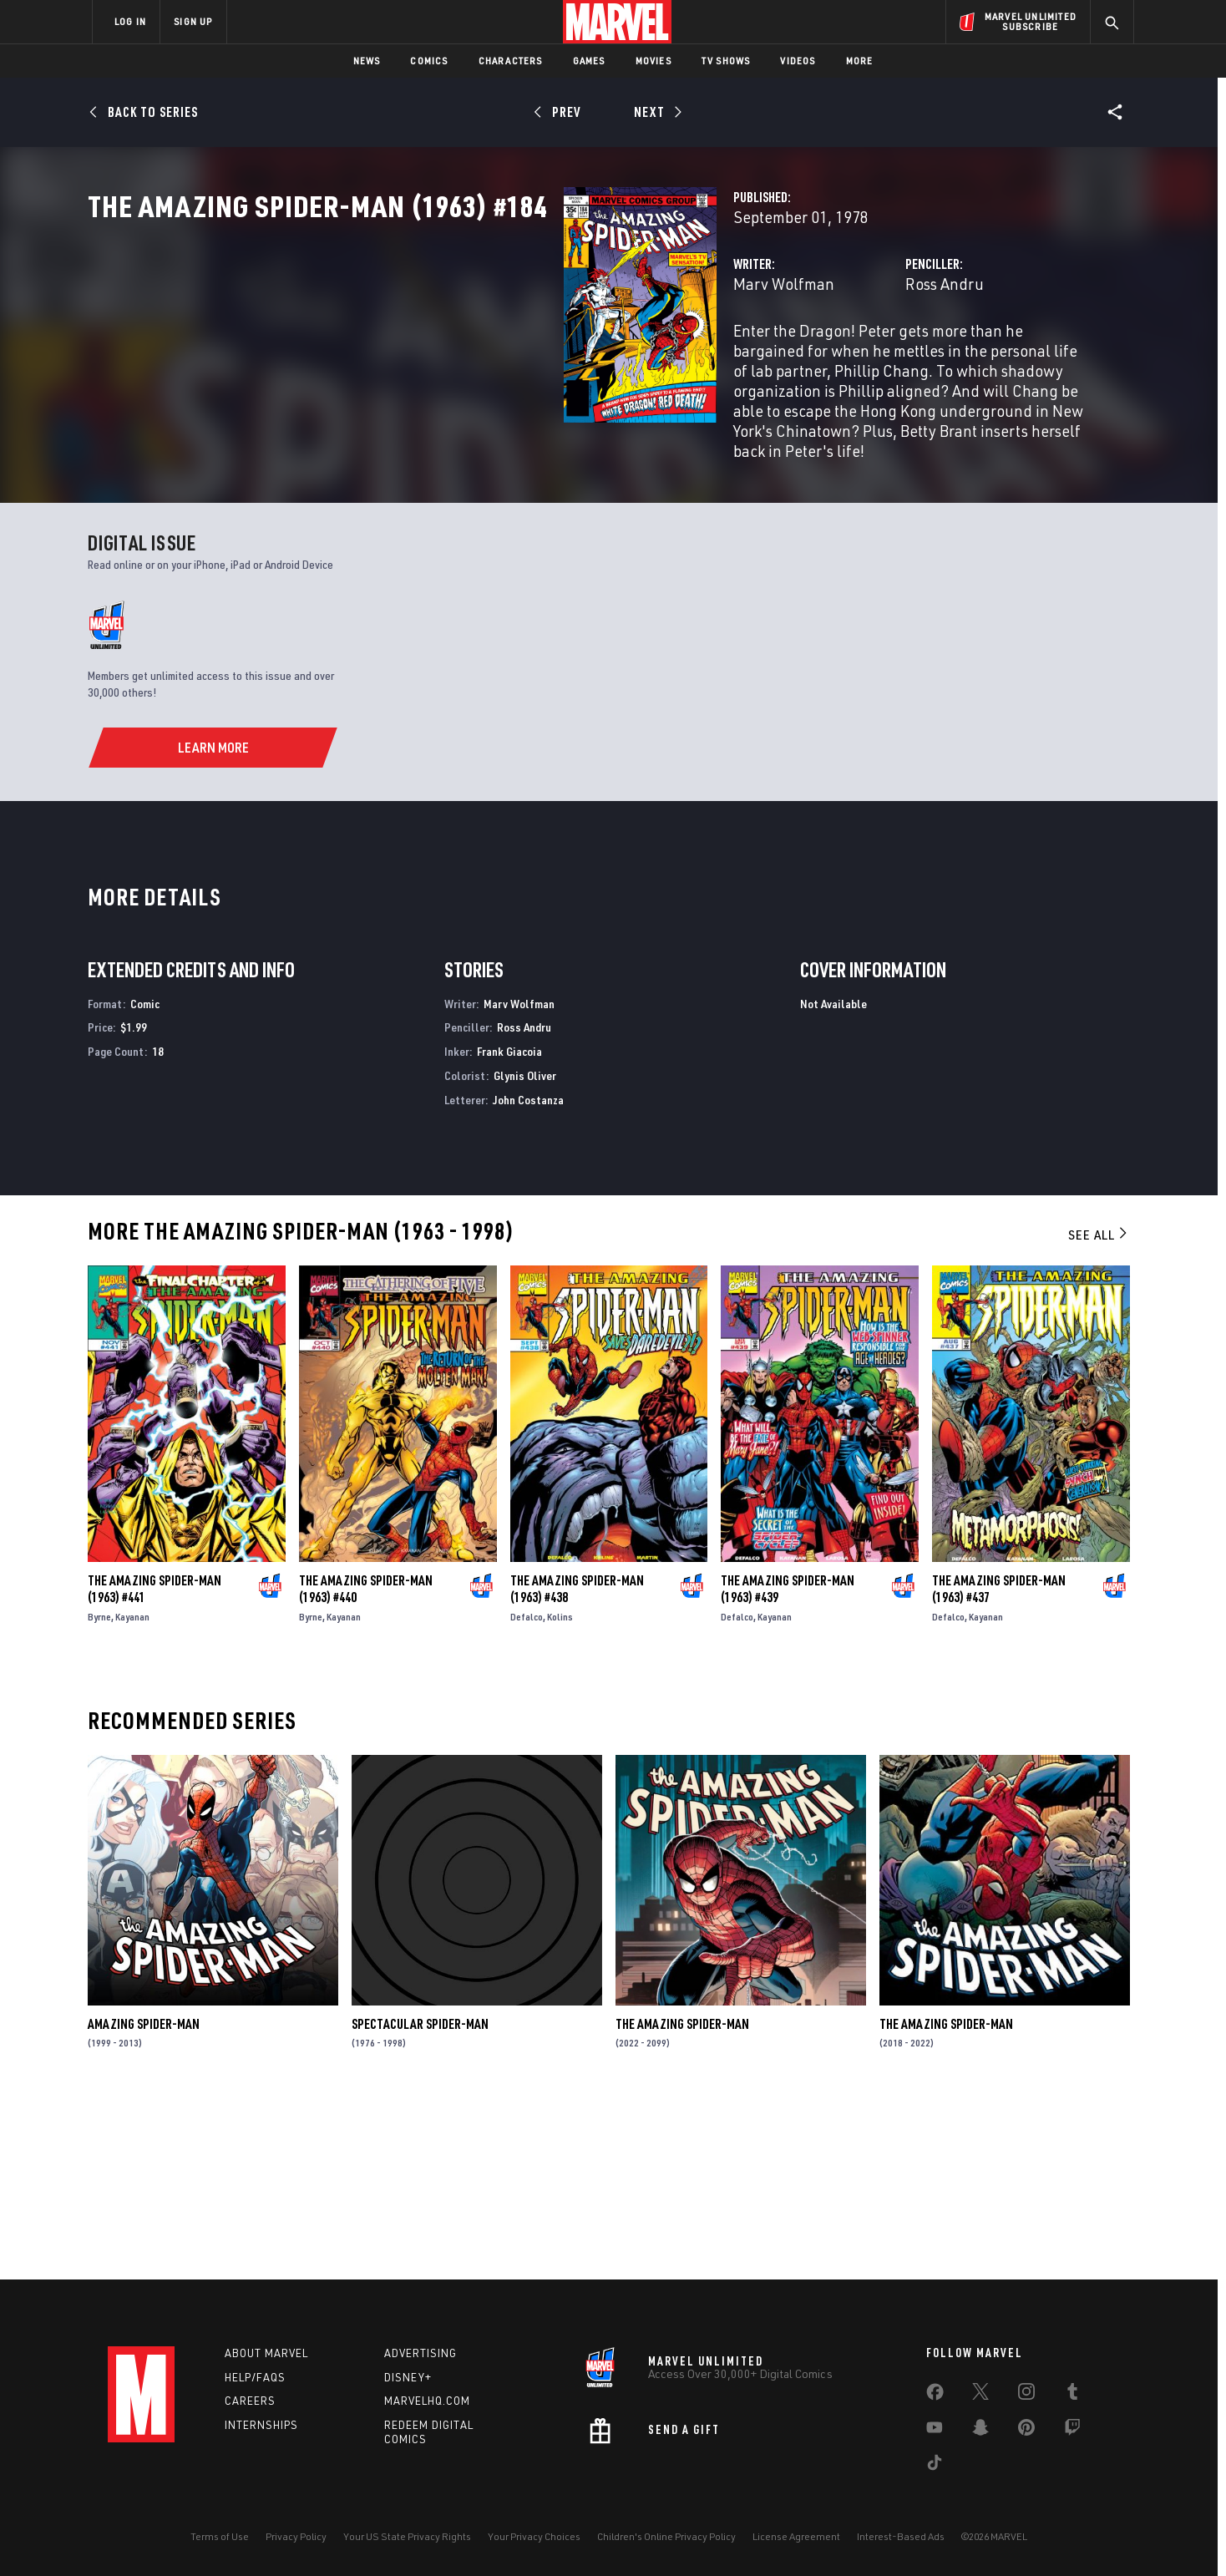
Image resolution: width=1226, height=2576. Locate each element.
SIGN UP (193, 21)
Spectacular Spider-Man (420, 2200)
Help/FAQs (255, 2377)
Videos (797, 60)
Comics (429, 60)
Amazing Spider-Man (144, 2200)
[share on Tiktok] (934, 2465)
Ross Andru (777, 357)
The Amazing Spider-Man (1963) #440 (366, 1765)
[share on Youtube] (934, 2430)
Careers (250, 2401)
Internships (261, 2425)
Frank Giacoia (509, 1227)
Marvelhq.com (427, 2401)
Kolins (560, 1793)
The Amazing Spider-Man (682, 2200)
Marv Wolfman (450, 357)
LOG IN (130, 21)
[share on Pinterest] (1026, 2430)
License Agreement (796, 2536)
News (367, 60)
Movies (653, 60)
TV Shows (726, 60)
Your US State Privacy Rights (407, 2536)
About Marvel (266, 2353)
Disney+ (408, 2377)
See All (1099, 1410)
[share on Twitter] (980, 2394)
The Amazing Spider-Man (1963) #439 (787, 1765)
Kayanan (132, 1793)
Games (589, 60)
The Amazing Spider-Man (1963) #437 (999, 1765)
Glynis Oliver (525, 1252)
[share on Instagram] (1026, 2394)
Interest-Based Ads (901, 2536)
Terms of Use (219, 2536)
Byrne (99, 1793)
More (860, 60)
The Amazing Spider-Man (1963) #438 (577, 1765)
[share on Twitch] (1072, 2430)
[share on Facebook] (935, 2395)
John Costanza (528, 1276)
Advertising (420, 2353)
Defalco (526, 1793)
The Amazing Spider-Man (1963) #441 (154, 1765)
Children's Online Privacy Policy (666, 2536)
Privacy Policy (296, 2536)
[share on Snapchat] (980, 2430)
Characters (511, 60)
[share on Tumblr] (1072, 2394)
